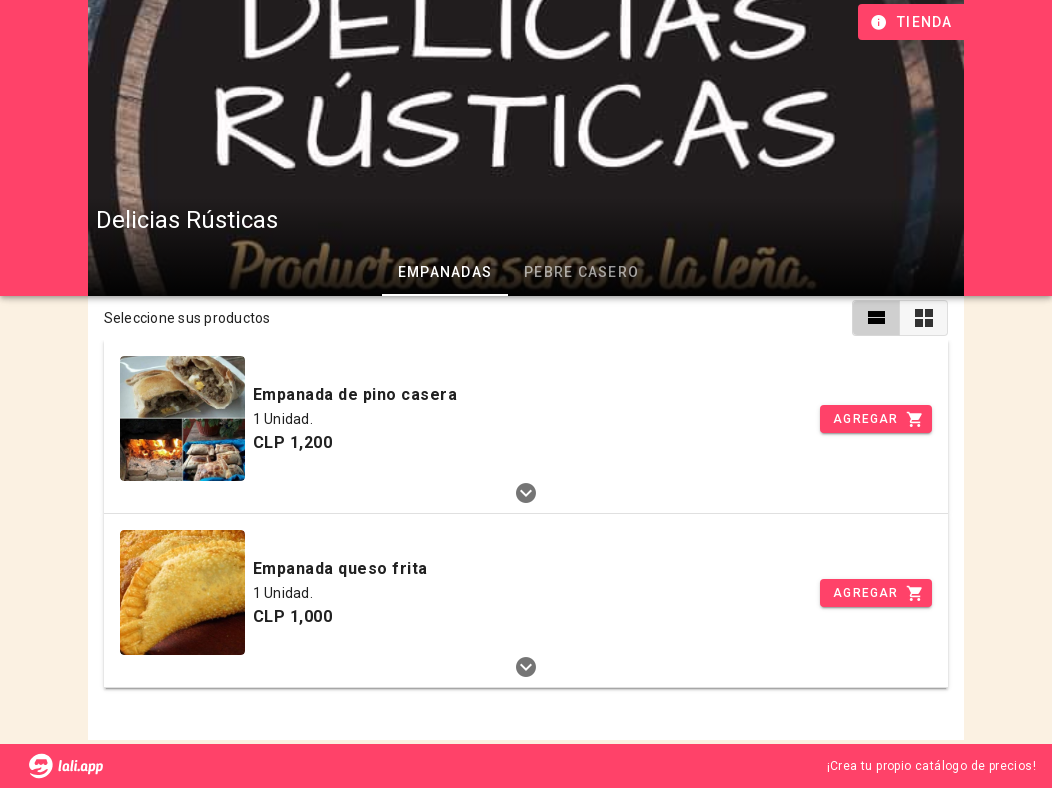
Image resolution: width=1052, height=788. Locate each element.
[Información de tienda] (913, 22)
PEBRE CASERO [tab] (581, 272)
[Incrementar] (876, 419)
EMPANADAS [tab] (444, 272)
